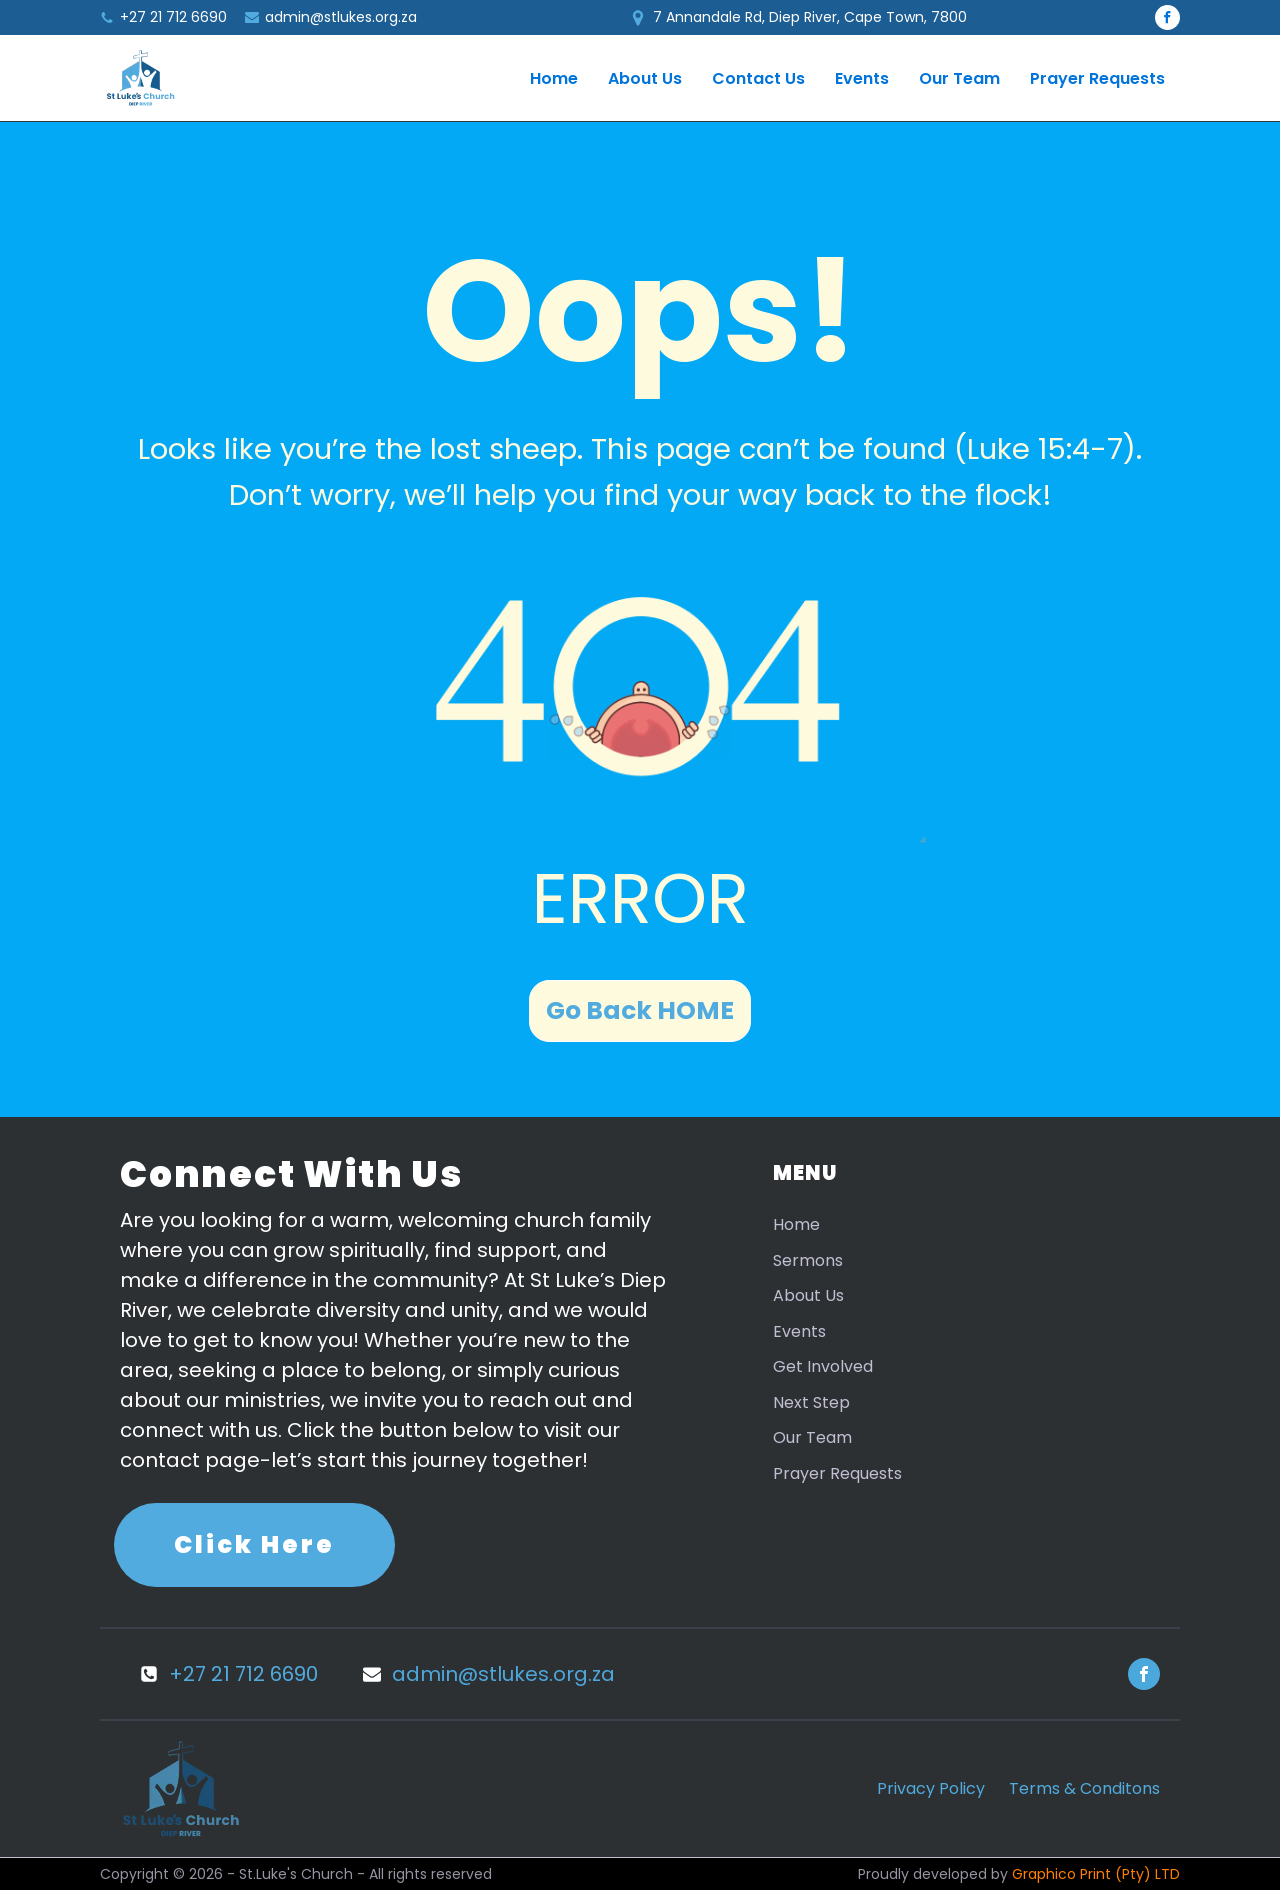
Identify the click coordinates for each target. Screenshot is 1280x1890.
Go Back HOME (640, 1010)
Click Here (254, 1544)
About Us (645, 78)
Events (862, 78)
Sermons (808, 1260)
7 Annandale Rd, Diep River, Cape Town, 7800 (810, 17)
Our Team (959, 78)
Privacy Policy (931, 1788)
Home (554, 78)
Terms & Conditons (1084, 1788)
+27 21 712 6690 (173, 17)
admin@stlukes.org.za (341, 17)
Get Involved (823, 1366)
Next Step (811, 1402)
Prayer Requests (1097, 78)
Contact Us (758, 78)
